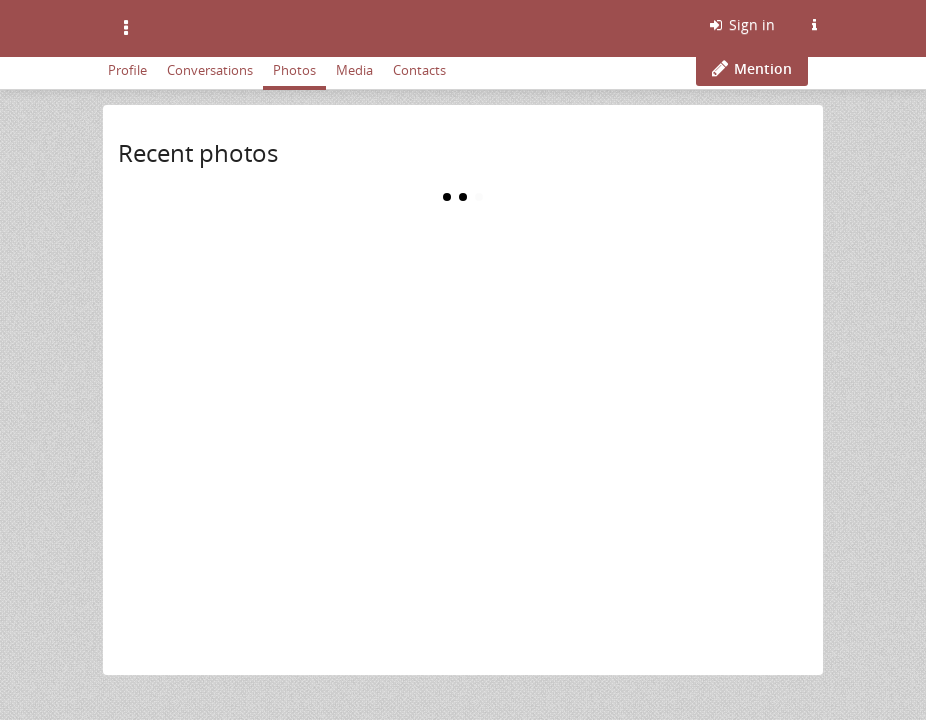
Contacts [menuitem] (419, 70)
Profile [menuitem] (127, 70)
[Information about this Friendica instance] (814, 25)
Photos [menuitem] (294, 70)
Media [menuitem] (354, 70)
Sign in (741, 24)
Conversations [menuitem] (210, 70)
